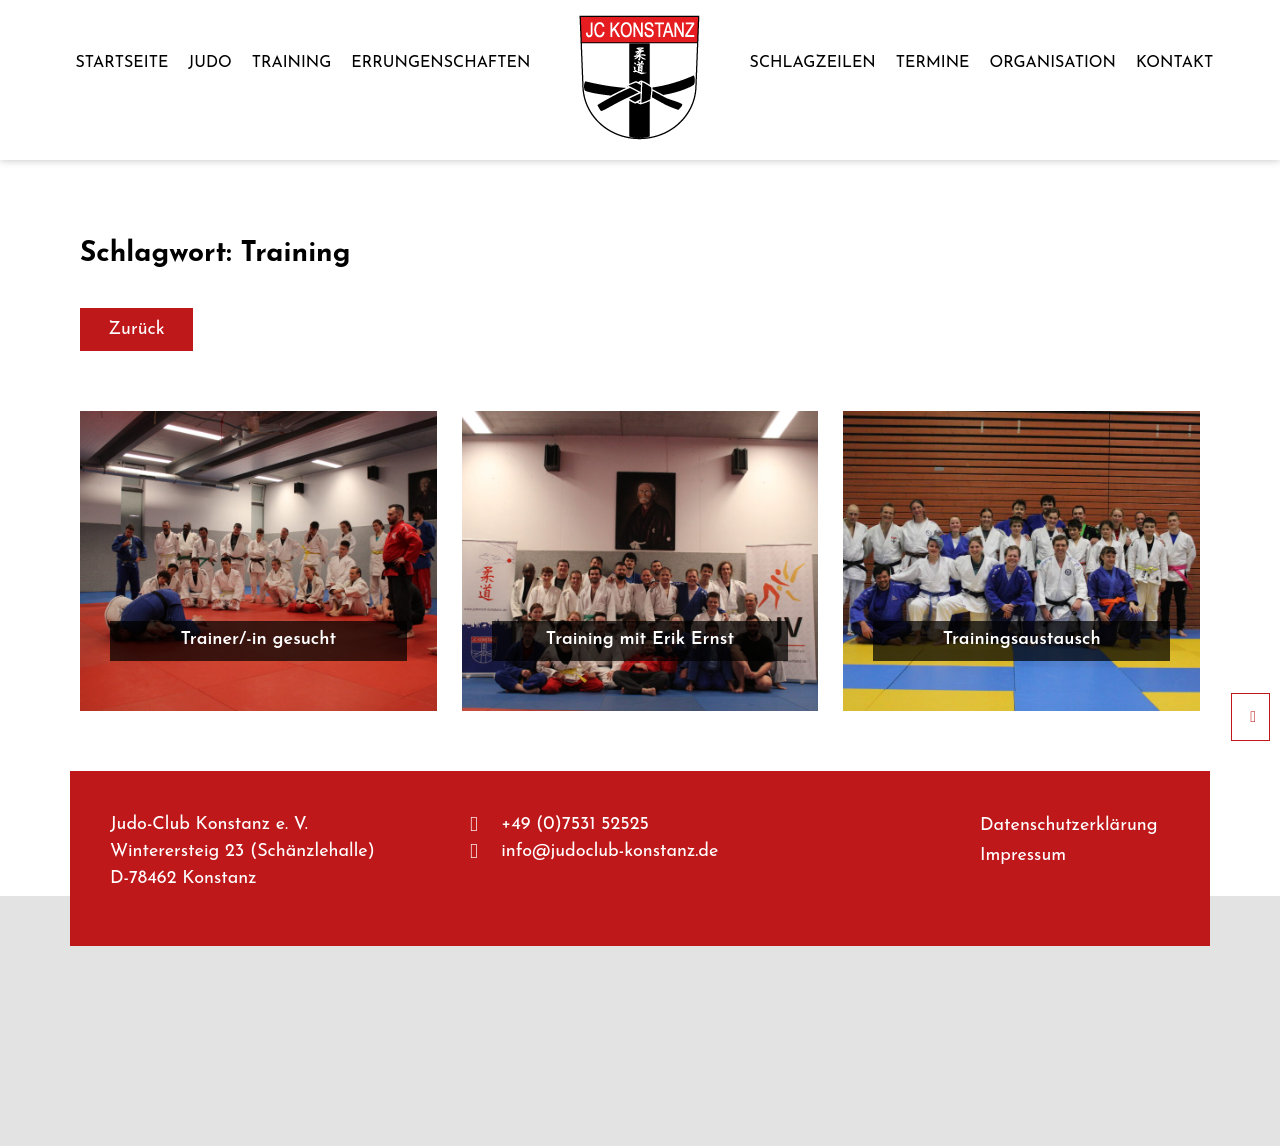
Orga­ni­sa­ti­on (1053, 63)
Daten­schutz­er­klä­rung (1069, 825)
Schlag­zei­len (813, 63)
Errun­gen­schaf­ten (440, 63)
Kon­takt (1174, 63)
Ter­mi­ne (933, 63)
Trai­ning (292, 63)
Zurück (136, 329)
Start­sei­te (121, 63)
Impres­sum (1023, 855)
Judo (209, 63)
